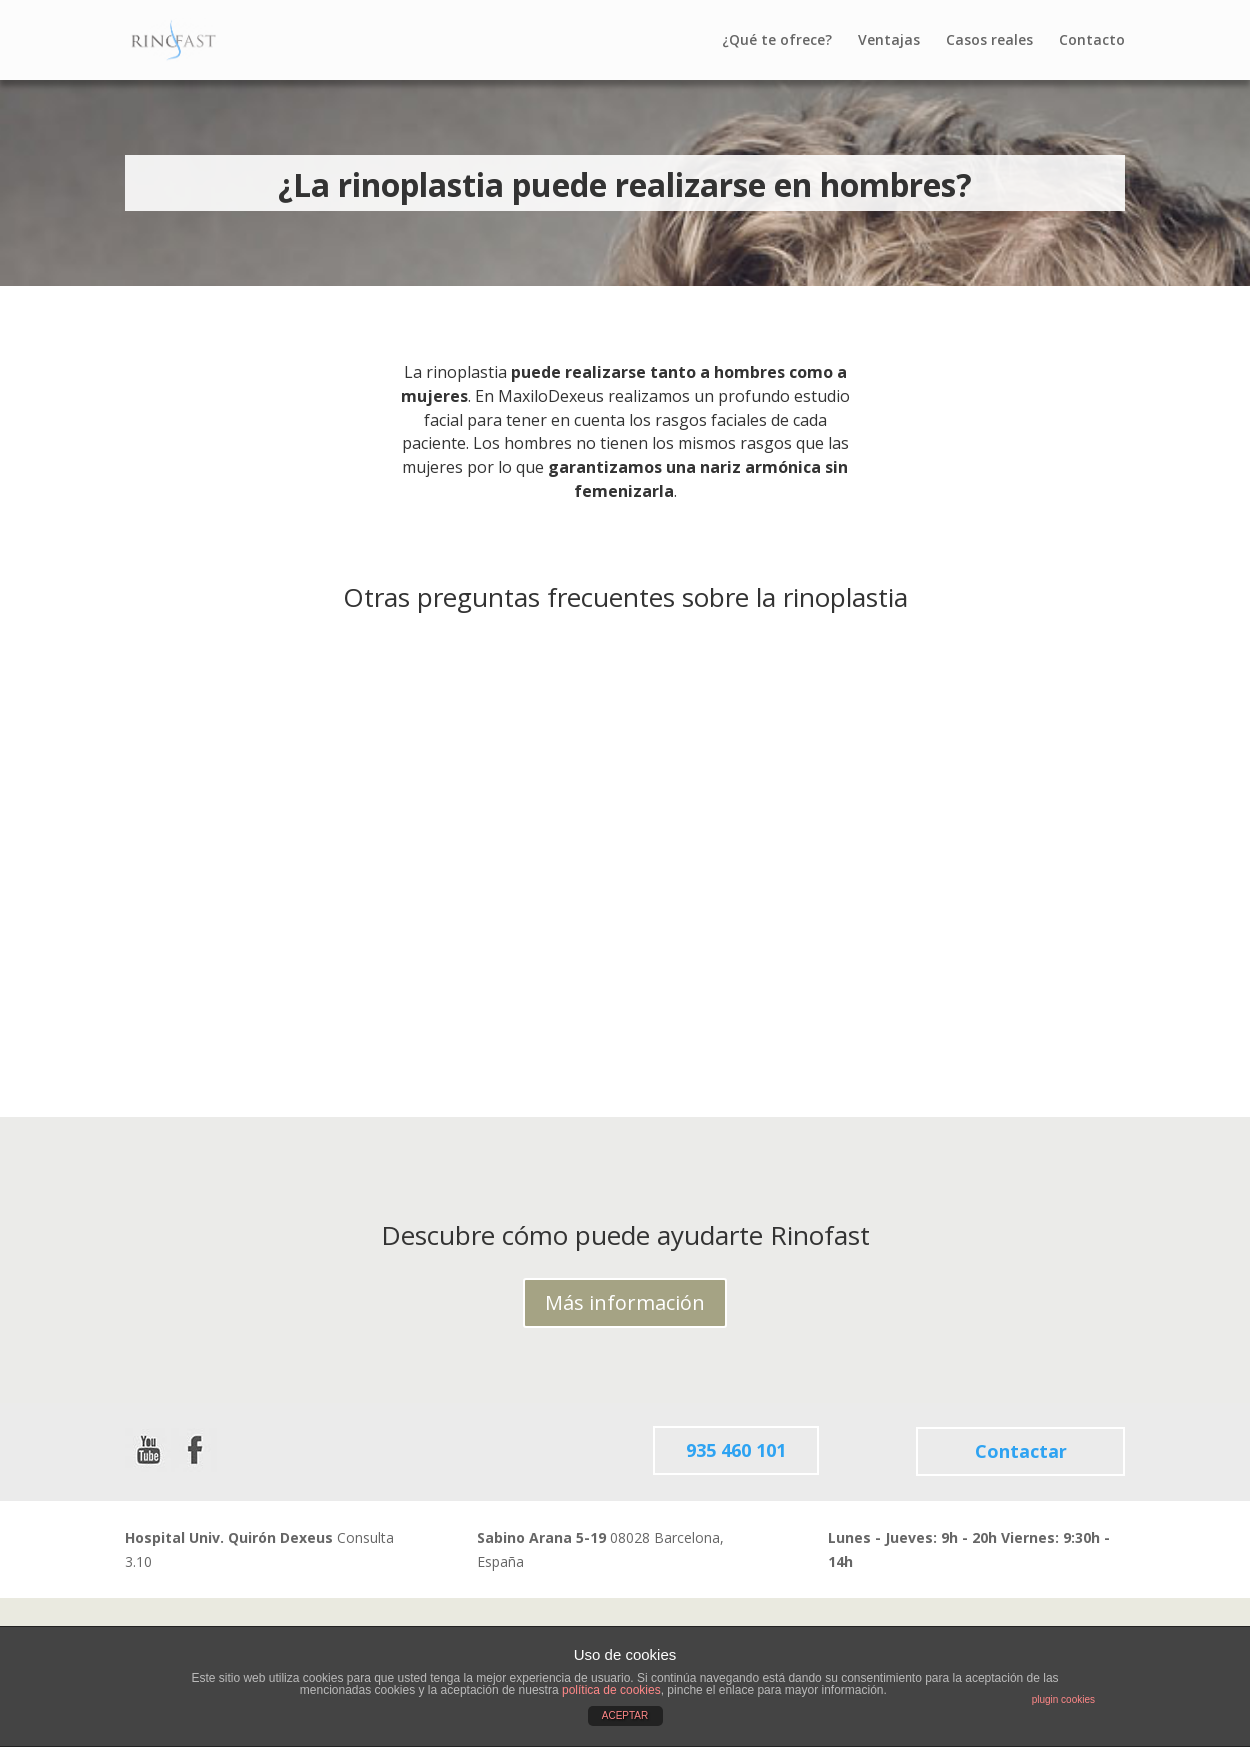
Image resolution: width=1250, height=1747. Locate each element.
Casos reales (989, 41)
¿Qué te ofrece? (777, 41)
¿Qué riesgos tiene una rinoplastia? (595, 869)
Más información (625, 1302)
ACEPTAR (625, 1715)
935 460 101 (736, 1451)
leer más (363, 1004)
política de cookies (611, 1690)
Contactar (1021, 1451)
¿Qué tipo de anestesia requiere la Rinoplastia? (246, 869)
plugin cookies (1063, 1699)
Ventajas (889, 41)
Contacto (1092, 41)
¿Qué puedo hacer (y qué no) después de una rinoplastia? (970, 869)
